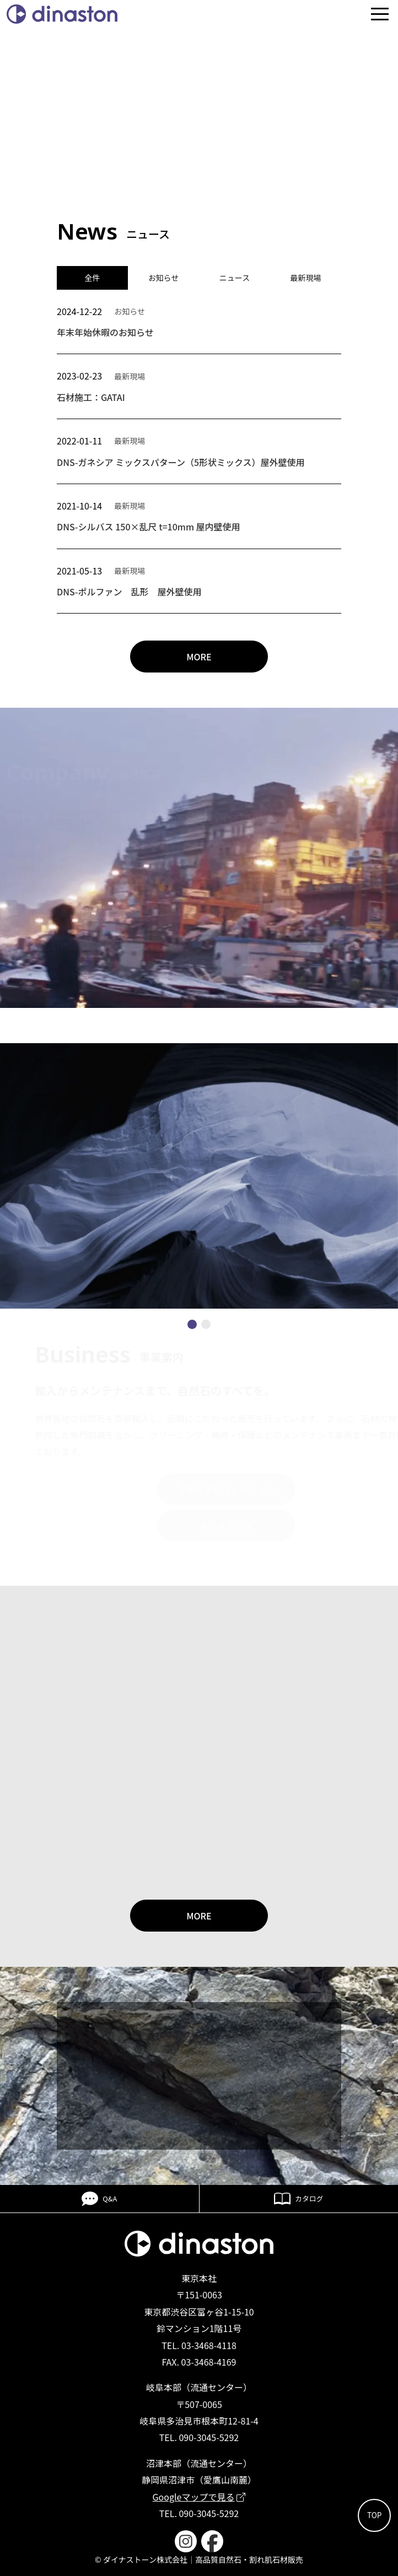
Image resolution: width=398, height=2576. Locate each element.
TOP (374, 2514)
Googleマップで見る (199, 2496)
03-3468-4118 (208, 2345)
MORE (198, 656)
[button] (192, 1324)
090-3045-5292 (209, 2437)
